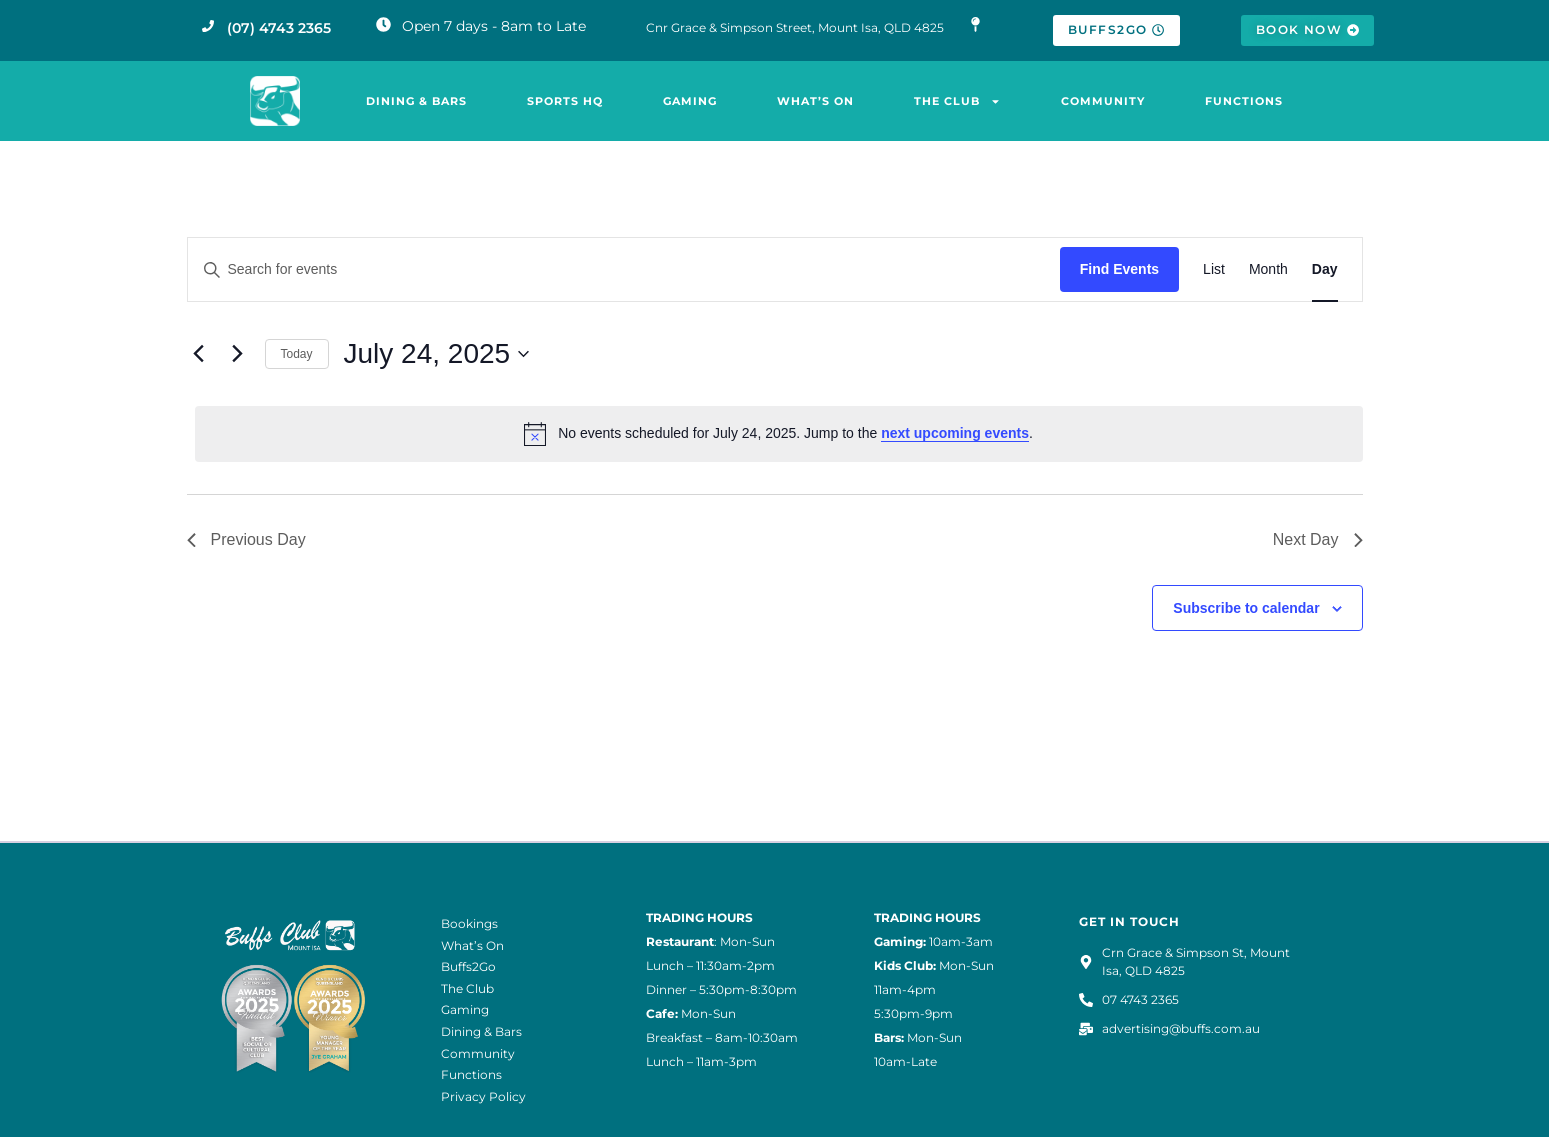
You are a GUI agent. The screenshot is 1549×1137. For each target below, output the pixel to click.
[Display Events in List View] (1214, 269)
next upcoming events (955, 433)
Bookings (469, 923)
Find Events (1119, 269)
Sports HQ (565, 101)
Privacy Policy (483, 1096)
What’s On (815, 101)
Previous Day (246, 539)
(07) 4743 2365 (279, 28)
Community (1103, 101)
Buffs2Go (468, 966)
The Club (957, 101)
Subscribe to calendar (1246, 608)
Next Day (1318, 539)
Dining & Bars (416, 101)
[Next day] (238, 354)
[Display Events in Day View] (1325, 269)
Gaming (690, 101)
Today (297, 354)
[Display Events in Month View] (1268, 269)
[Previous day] (199, 354)
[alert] (779, 434)
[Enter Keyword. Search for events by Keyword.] (624, 269)
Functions (1244, 101)
